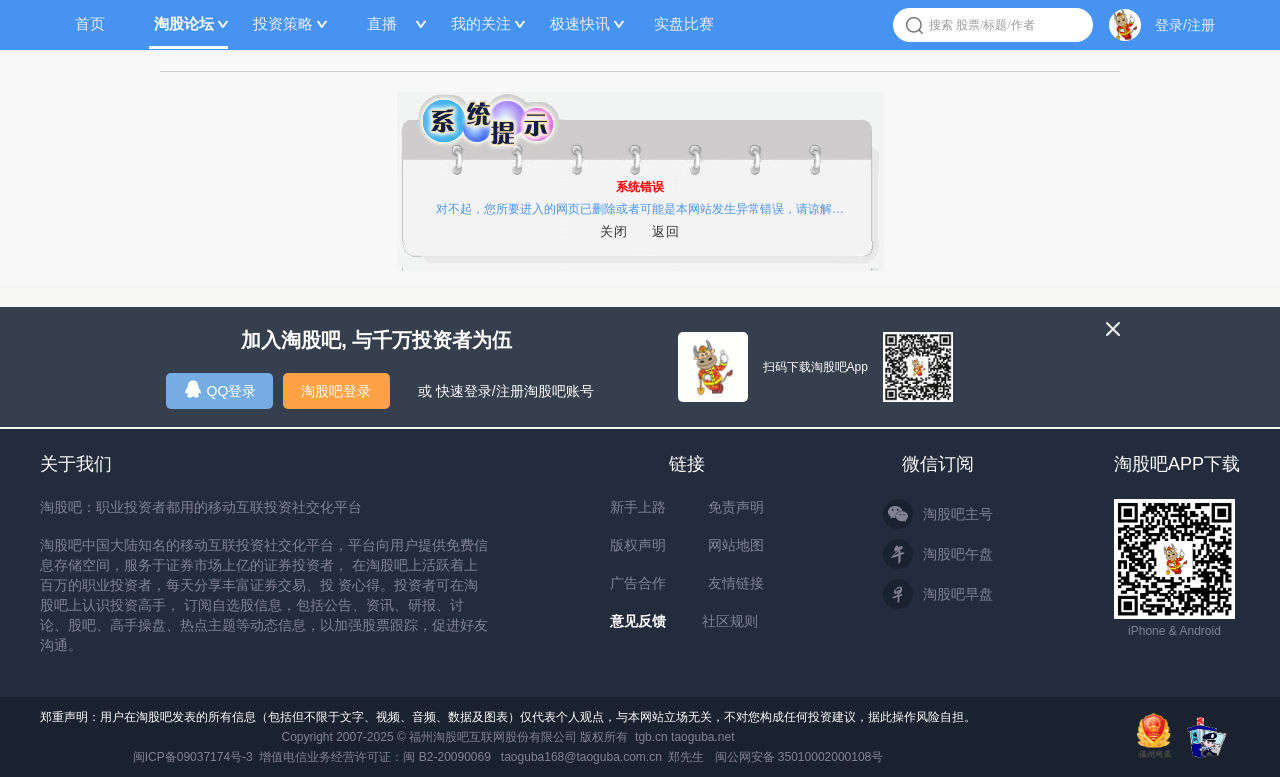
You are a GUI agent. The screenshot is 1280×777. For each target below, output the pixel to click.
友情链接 (736, 583)
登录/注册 (1185, 25)
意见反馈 (638, 621)
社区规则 (730, 621)
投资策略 (283, 23)
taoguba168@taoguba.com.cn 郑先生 (603, 757)
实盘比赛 (684, 23)
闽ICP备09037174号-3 (193, 757)
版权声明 (638, 545)
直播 (382, 23)
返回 (666, 231)
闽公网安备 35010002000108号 (799, 757)
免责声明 (736, 507)
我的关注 (481, 23)
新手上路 (638, 507)
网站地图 (736, 545)
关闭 (614, 231)
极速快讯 (580, 23)
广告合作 (638, 583)
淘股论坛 (184, 23)
